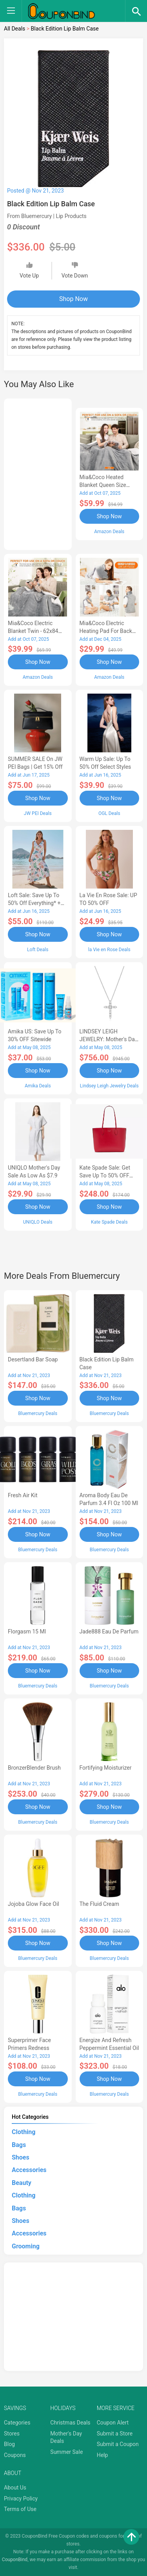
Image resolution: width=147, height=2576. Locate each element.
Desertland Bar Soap (33, 1359)
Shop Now (73, 299)
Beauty (21, 2183)
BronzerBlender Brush (34, 1768)
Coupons (15, 2455)
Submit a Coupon (118, 2444)
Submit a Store (115, 2433)
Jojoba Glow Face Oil (33, 1904)
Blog (9, 2444)
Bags (19, 2145)
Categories (17, 2422)
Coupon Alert (113, 2422)
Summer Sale (66, 2452)
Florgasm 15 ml (27, 1631)
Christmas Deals (70, 2422)
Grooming (26, 2246)
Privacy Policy (21, 2498)
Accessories (29, 2170)
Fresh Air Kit (23, 1495)
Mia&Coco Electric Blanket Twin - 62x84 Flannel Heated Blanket (36, 631)
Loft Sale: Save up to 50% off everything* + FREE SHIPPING (34, 903)
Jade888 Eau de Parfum (109, 1631)
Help (102, 2455)
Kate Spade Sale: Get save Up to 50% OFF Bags (105, 1175)
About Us (15, 2487)
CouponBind (14, 2559)
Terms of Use (20, 2509)
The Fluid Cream (100, 1904)
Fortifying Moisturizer (106, 1768)
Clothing (23, 2132)
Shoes (20, 2157)
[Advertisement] (38, 472)
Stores (12, 2433)
